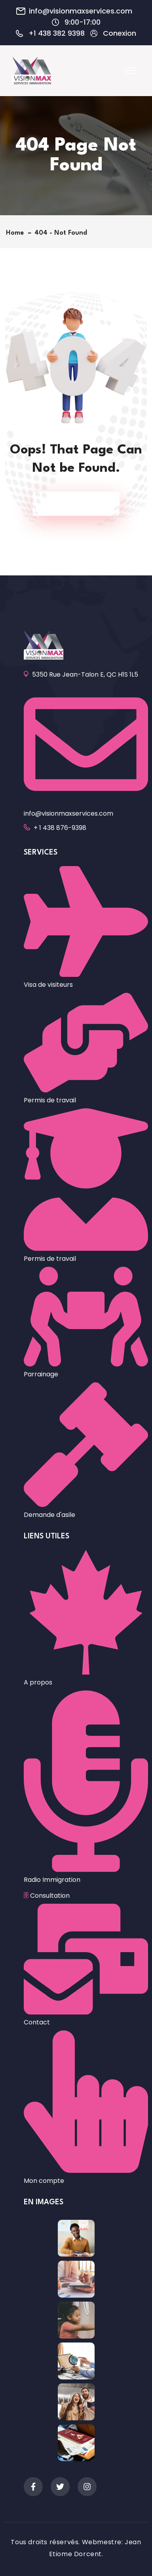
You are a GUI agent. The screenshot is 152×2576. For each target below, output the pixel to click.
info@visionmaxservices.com (80, 11)
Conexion (119, 33)
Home (17, 233)
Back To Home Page (72, 504)
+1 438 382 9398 (56, 33)
